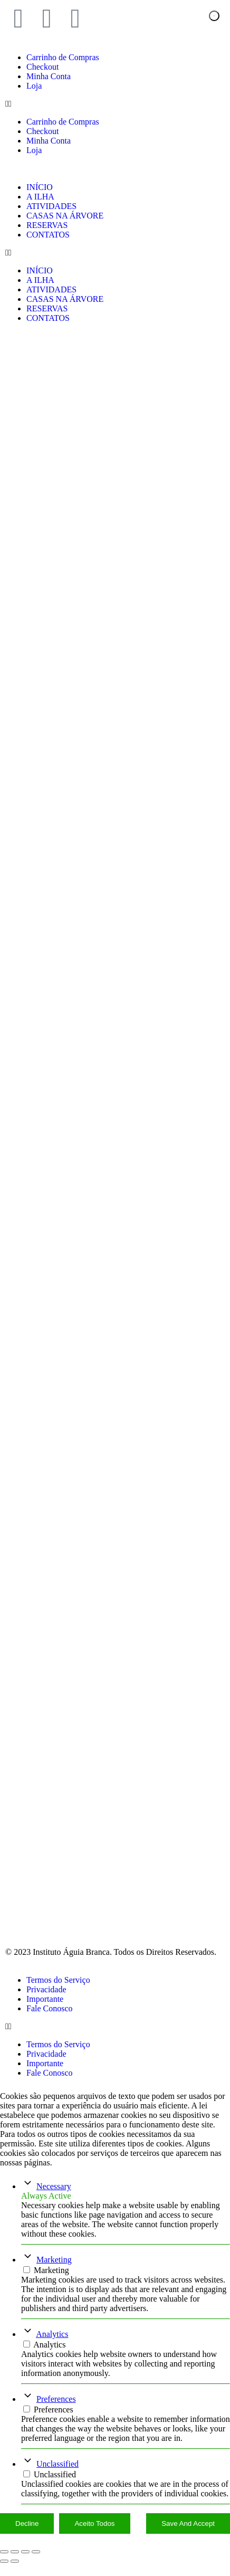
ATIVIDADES (51, 206)
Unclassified (57, 2476)
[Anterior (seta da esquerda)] (4, 2573)
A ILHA (40, 196)
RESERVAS (47, 225)
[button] (115, 104)
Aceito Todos (94, 2536)
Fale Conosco (49, 2021)
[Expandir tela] (15, 2564)
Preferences (56, 2411)
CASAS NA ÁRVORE (64, 215)
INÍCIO (39, 187)
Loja (34, 85)
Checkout (42, 66)
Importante (44, 2011)
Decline (27, 2536)
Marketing (54, 2272)
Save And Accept (188, 2536)
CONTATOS (48, 234)
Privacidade (46, 2002)
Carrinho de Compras (62, 57)
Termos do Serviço (58, 1992)
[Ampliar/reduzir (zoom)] (4, 2564)
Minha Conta (48, 76)
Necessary (53, 2198)
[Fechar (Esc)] (36, 2564)
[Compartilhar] (25, 2564)
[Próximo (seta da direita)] (15, 2573)
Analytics (52, 2346)
